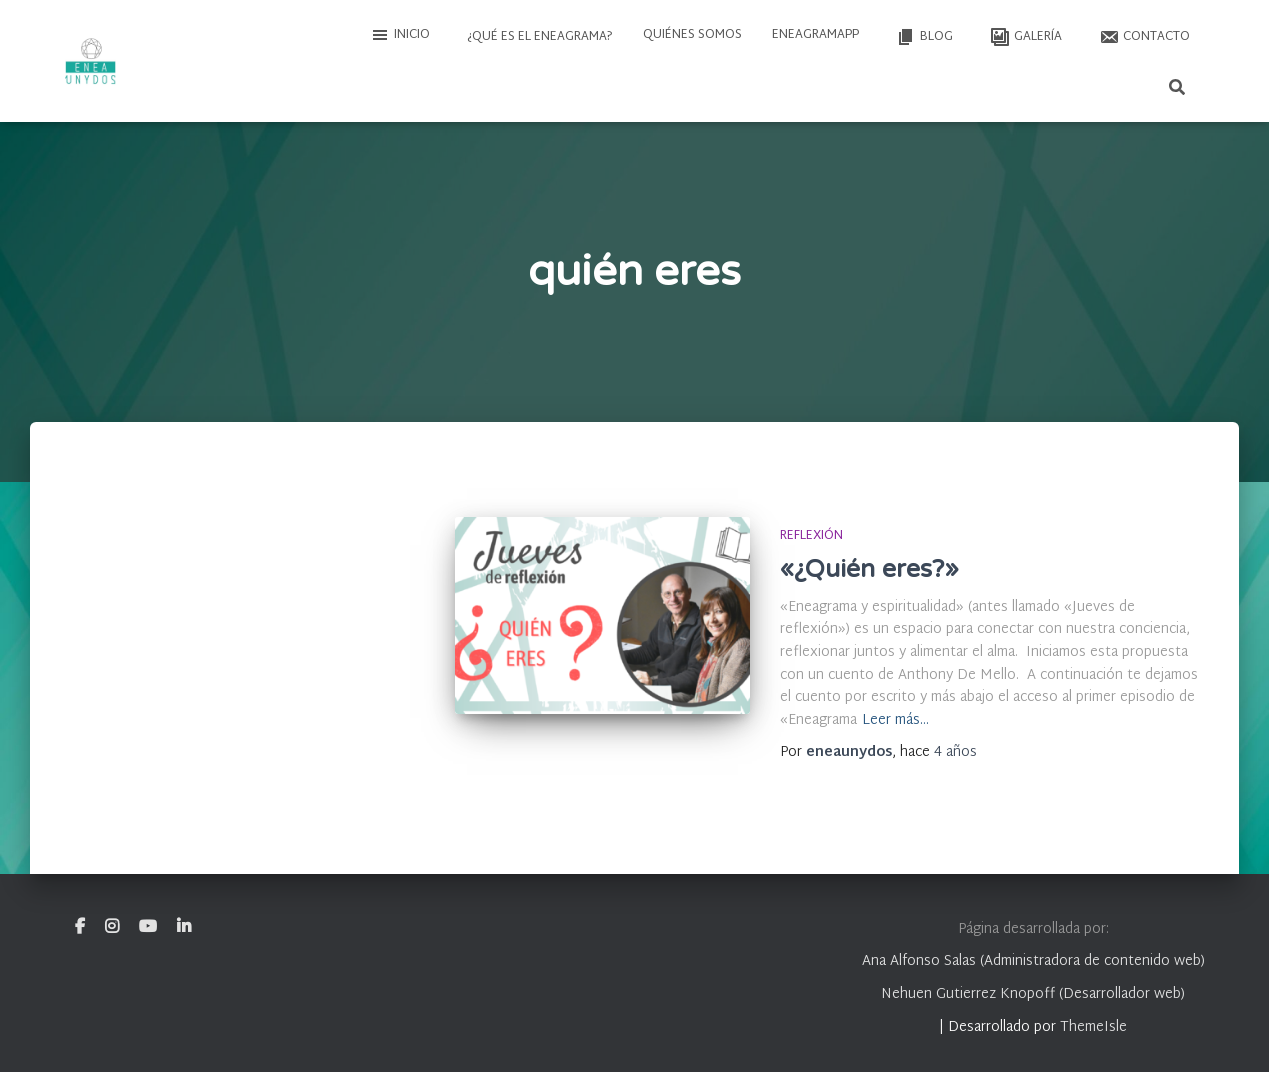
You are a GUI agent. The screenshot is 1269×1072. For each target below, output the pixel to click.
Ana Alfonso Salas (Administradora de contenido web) (1033, 961)
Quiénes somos (692, 35)
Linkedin (184, 927)
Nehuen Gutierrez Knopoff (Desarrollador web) (1033, 994)
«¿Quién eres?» (869, 569)
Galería (1024, 37)
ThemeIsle (1093, 1027)
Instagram (112, 927)
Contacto (1143, 37)
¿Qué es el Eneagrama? (538, 37)
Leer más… (895, 721)
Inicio (400, 35)
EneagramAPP (815, 35)
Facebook (80, 927)
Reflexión (811, 536)
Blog (923, 37)
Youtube (148, 927)
